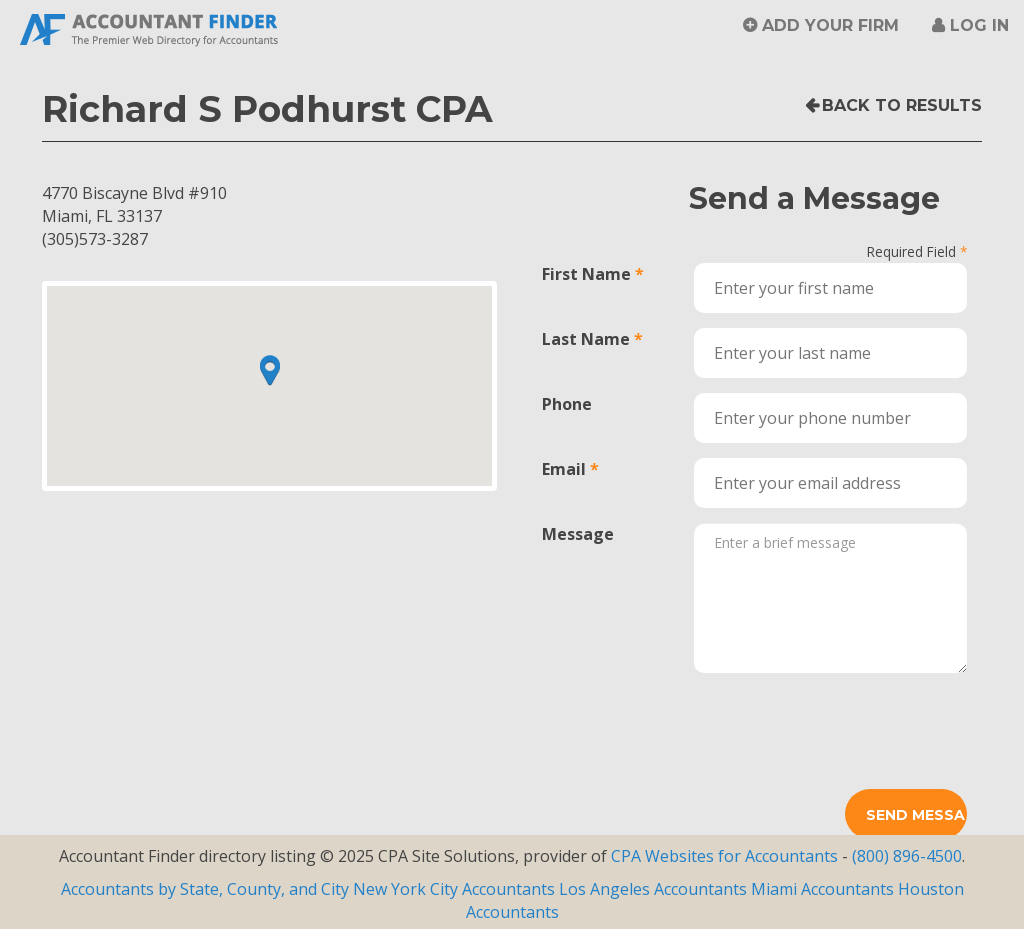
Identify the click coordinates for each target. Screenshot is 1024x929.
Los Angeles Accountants (653, 889)
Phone (567, 404)
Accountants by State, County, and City (205, 889)
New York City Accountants (454, 889)
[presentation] (846, 727)
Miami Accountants (822, 889)
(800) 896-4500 (907, 856)
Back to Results (902, 105)
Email (564, 469)
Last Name (586, 339)
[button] (270, 370)
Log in (979, 25)
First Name (586, 274)
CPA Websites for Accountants (726, 856)
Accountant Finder (150, 27)
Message (578, 534)
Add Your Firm (830, 25)
